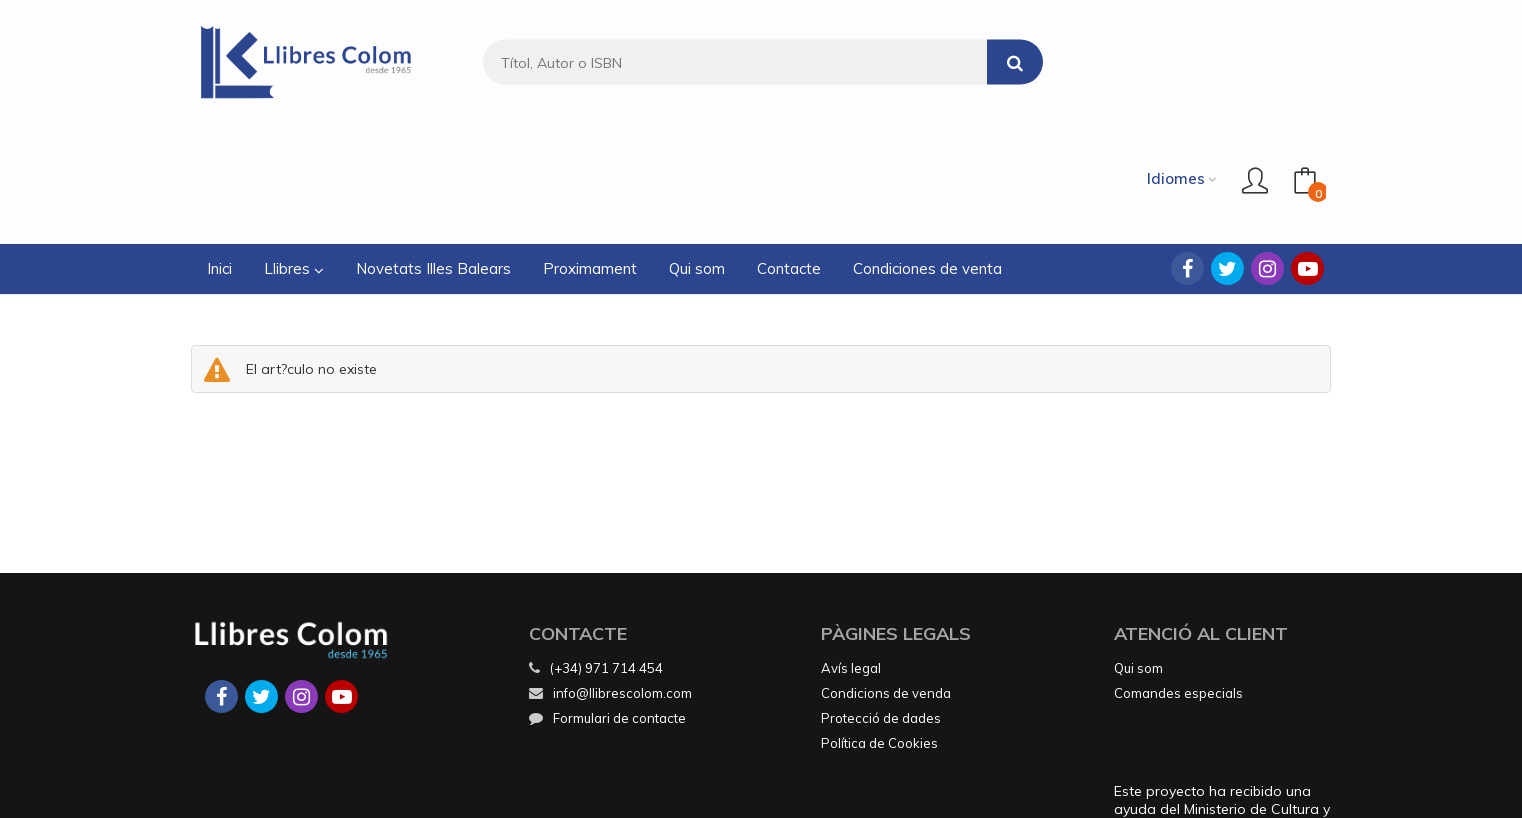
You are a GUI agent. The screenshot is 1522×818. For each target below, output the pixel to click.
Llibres (294, 150)
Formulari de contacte (607, 600)
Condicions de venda (886, 575)
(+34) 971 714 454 (606, 550)
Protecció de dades (881, 600)
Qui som (1138, 550)
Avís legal (851, 550)
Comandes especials (1178, 575)
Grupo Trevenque (923, 789)
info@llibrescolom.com (610, 575)
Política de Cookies (879, 625)
